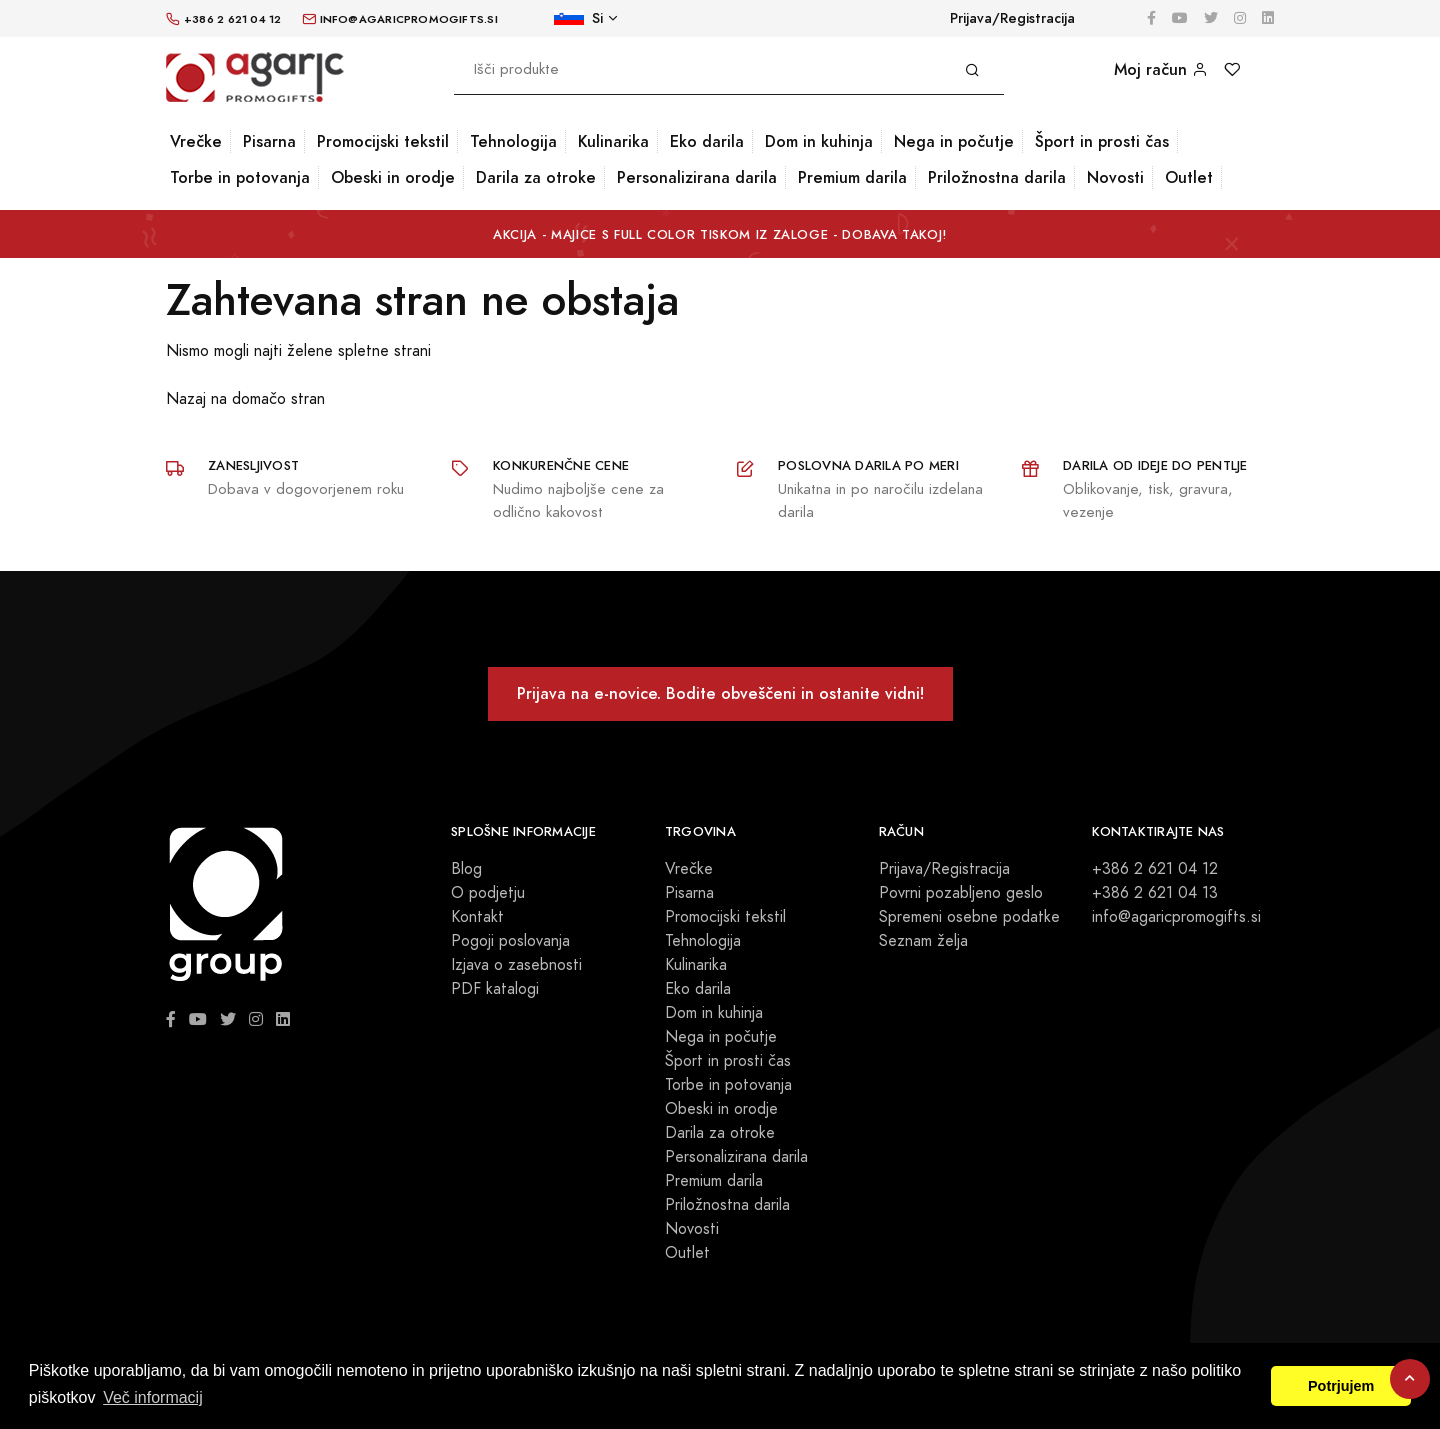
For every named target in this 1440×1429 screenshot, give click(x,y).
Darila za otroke (536, 177)
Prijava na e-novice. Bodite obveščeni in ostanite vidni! (720, 693)
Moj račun (1161, 69)
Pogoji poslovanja (510, 941)
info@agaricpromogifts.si (1176, 917)
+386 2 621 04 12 (1155, 869)
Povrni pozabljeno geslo (961, 893)
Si (578, 18)
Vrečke (196, 141)
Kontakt (477, 917)
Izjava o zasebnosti (516, 965)
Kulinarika (613, 141)
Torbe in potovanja (240, 177)
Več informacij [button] (153, 1397)
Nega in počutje (954, 141)
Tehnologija (513, 141)
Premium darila (852, 177)
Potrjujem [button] (1341, 1386)
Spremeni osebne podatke (969, 917)
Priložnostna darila (997, 177)
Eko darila (707, 141)
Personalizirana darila (697, 177)
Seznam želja (923, 941)
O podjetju (488, 893)
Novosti (1115, 177)
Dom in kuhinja (819, 141)
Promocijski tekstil (383, 141)
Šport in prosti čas (1102, 141)
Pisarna (269, 141)
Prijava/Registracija (1012, 18)
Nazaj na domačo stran (245, 399)
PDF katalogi (495, 989)
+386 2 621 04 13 (1155, 893)
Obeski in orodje (393, 177)
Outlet (1189, 177)
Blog (466, 869)
